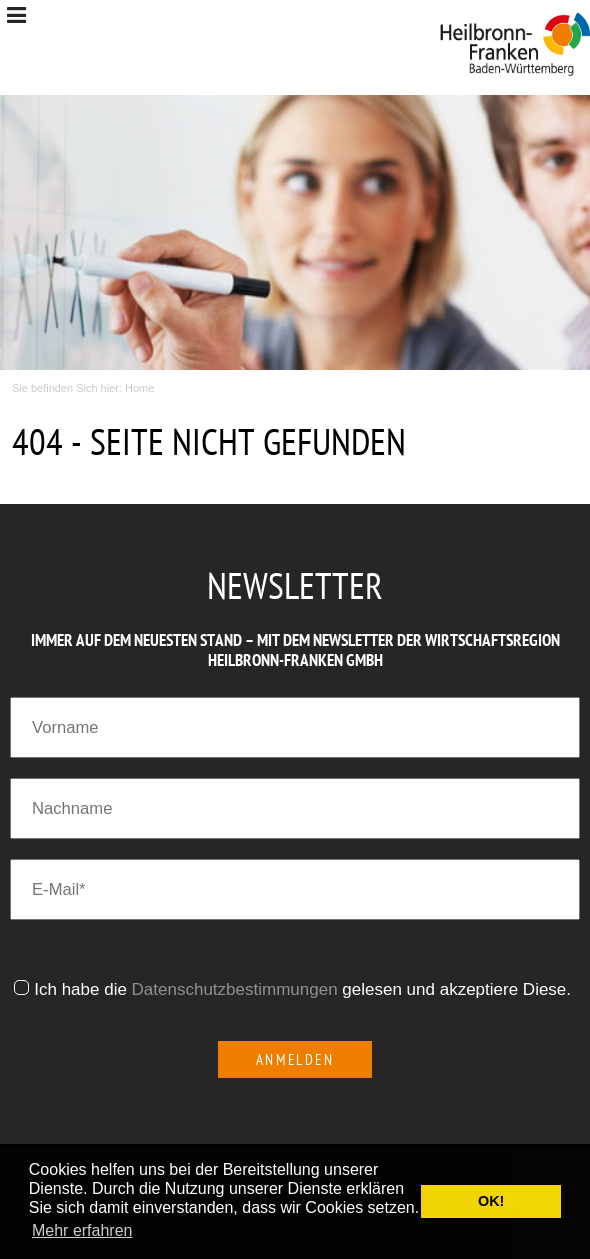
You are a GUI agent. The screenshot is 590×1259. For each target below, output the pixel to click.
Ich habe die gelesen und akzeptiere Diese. (305, 989)
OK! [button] (491, 1201)
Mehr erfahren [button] (82, 1230)
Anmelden (295, 1059)
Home (139, 388)
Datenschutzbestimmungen (235, 989)
